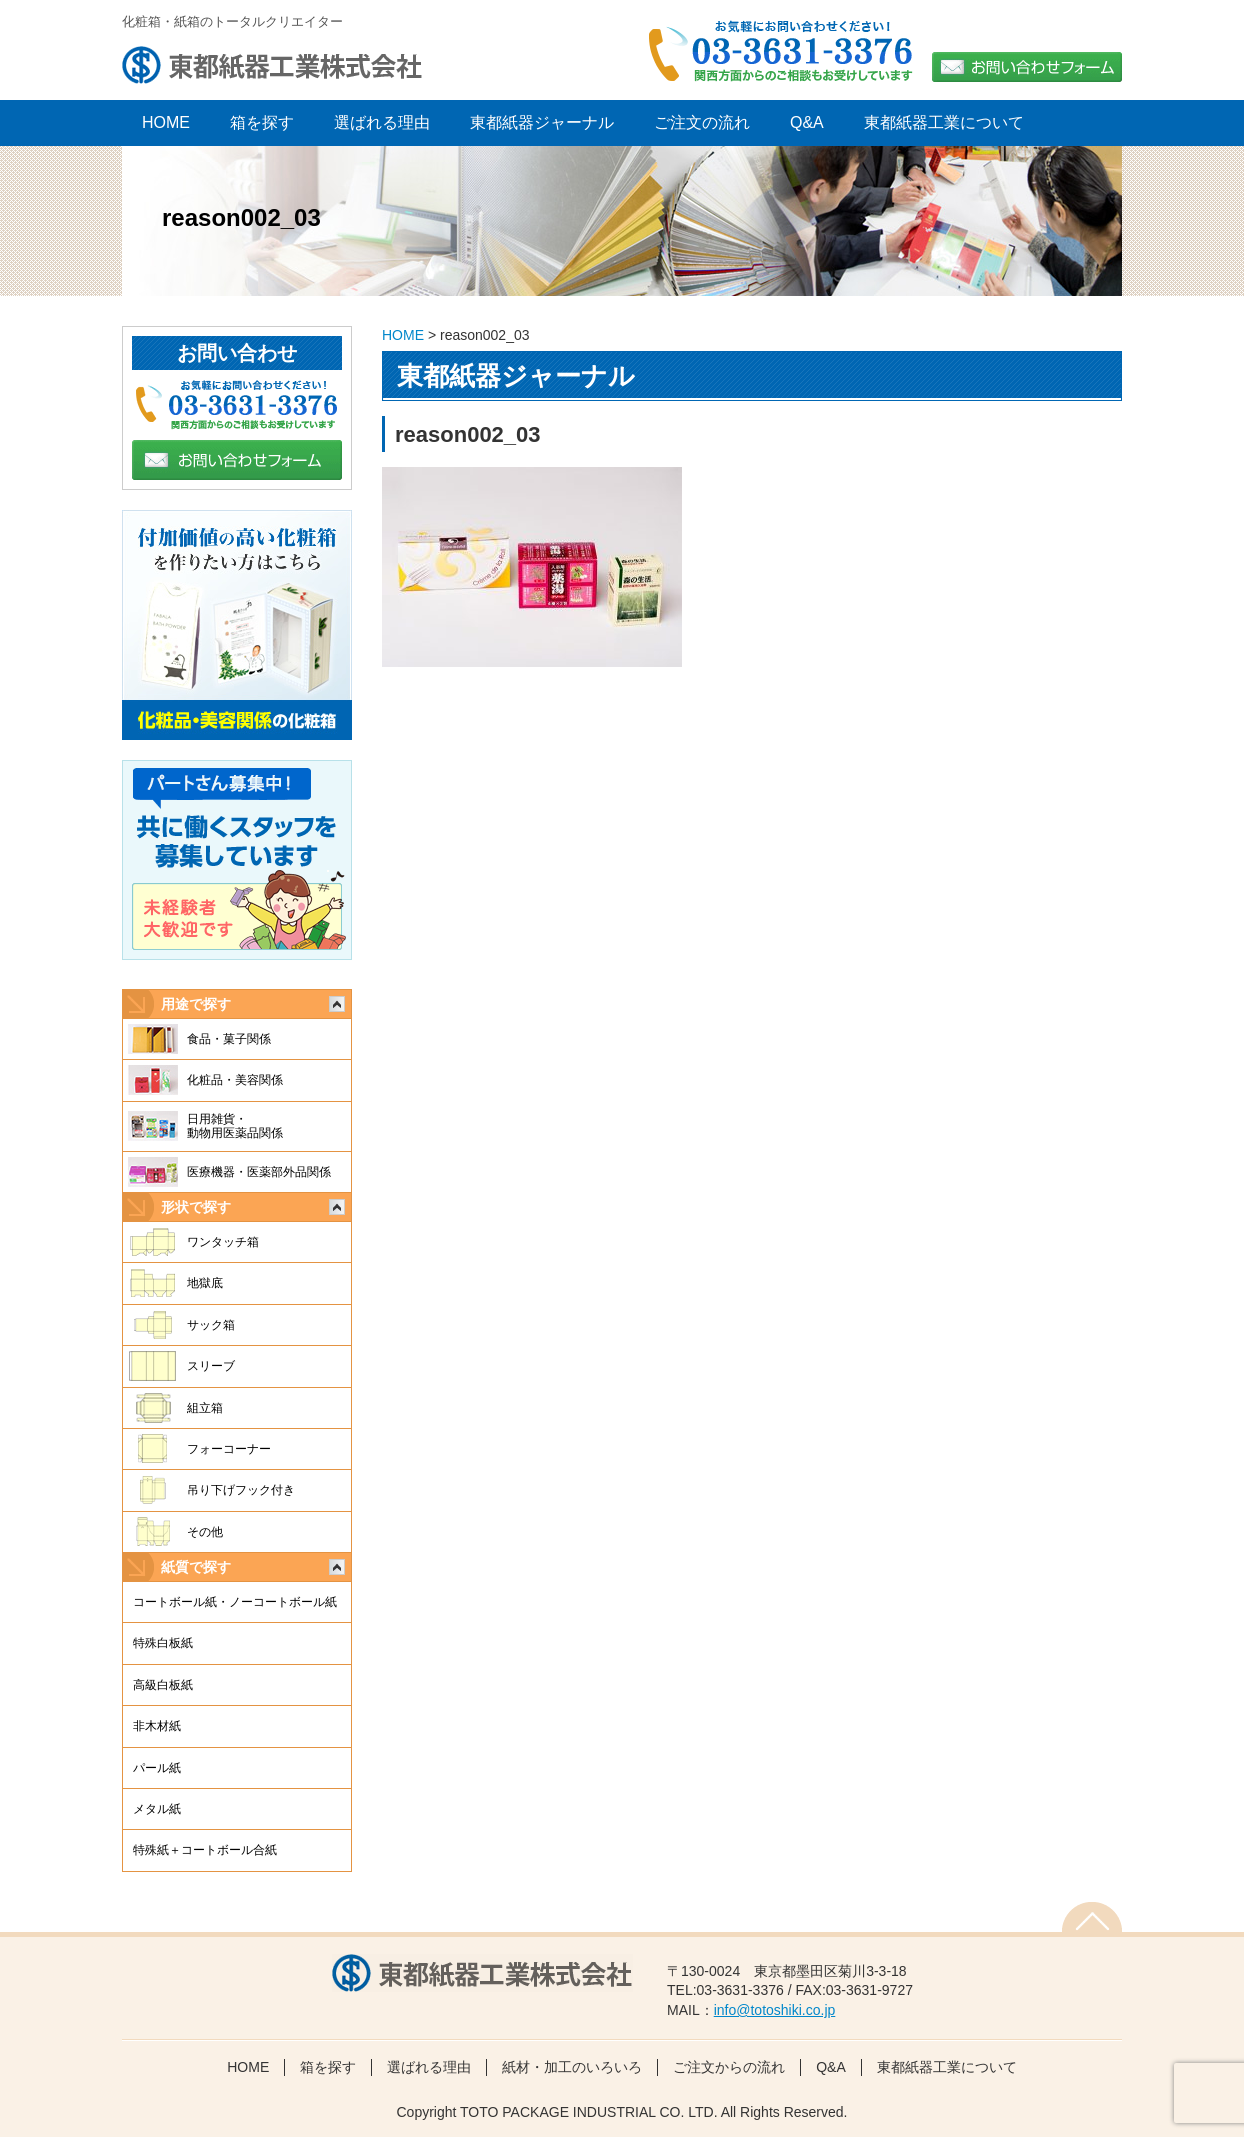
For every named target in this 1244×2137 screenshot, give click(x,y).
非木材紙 (157, 1726)
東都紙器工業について (944, 122)
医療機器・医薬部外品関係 (259, 1172)
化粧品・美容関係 (235, 1080)
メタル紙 (157, 1809)
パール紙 (157, 1768)
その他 (205, 1532)
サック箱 (211, 1325)
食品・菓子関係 (229, 1039)
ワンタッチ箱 (223, 1242)
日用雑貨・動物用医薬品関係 (235, 1126)
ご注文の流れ (702, 122)
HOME (403, 335)
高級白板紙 (163, 1685)
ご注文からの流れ (729, 2067)
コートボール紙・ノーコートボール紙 (235, 1602)
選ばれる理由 (382, 122)
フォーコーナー (229, 1449)
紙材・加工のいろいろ (572, 2067)
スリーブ (211, 1366)
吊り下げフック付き (241, 1490)
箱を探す (262, 122)
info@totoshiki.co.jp (775, 2010)
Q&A (807, 122)
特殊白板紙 (163, 1643)
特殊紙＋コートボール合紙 (205, 1850)
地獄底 (205, 1283)
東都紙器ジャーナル (542, 122)
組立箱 (205, 1408)
